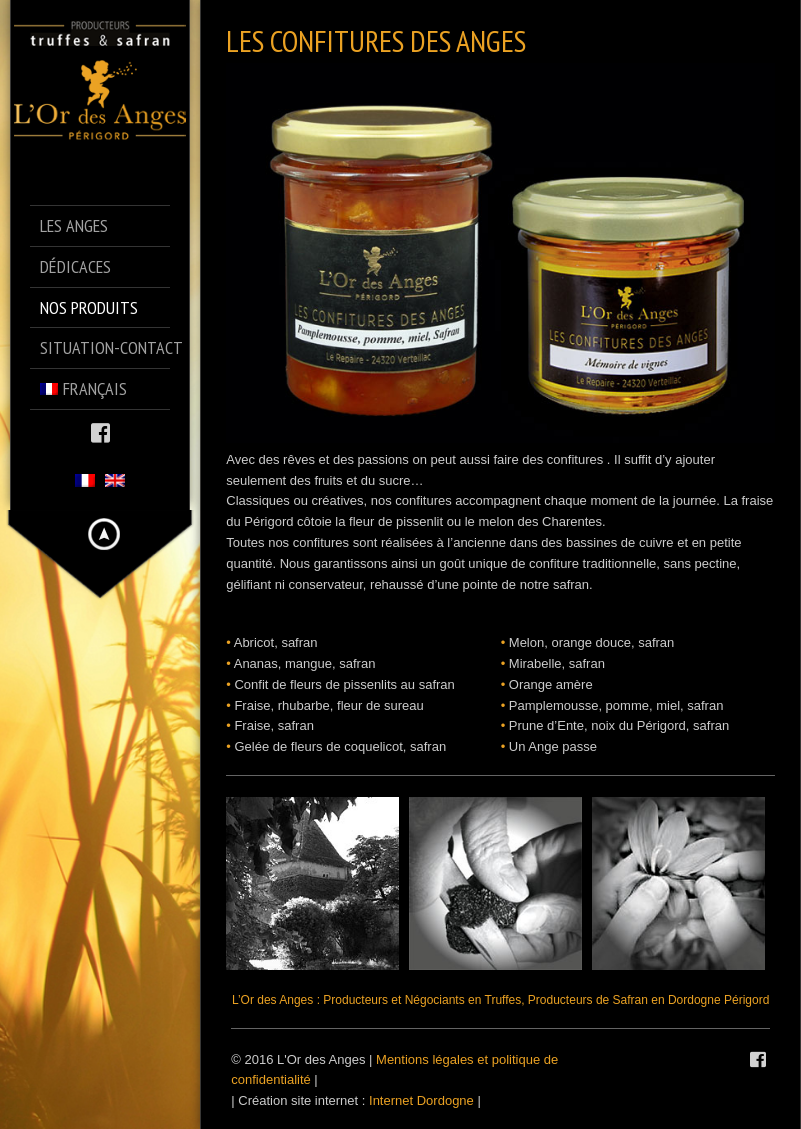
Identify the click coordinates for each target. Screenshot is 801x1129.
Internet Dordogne (421, 1100)
